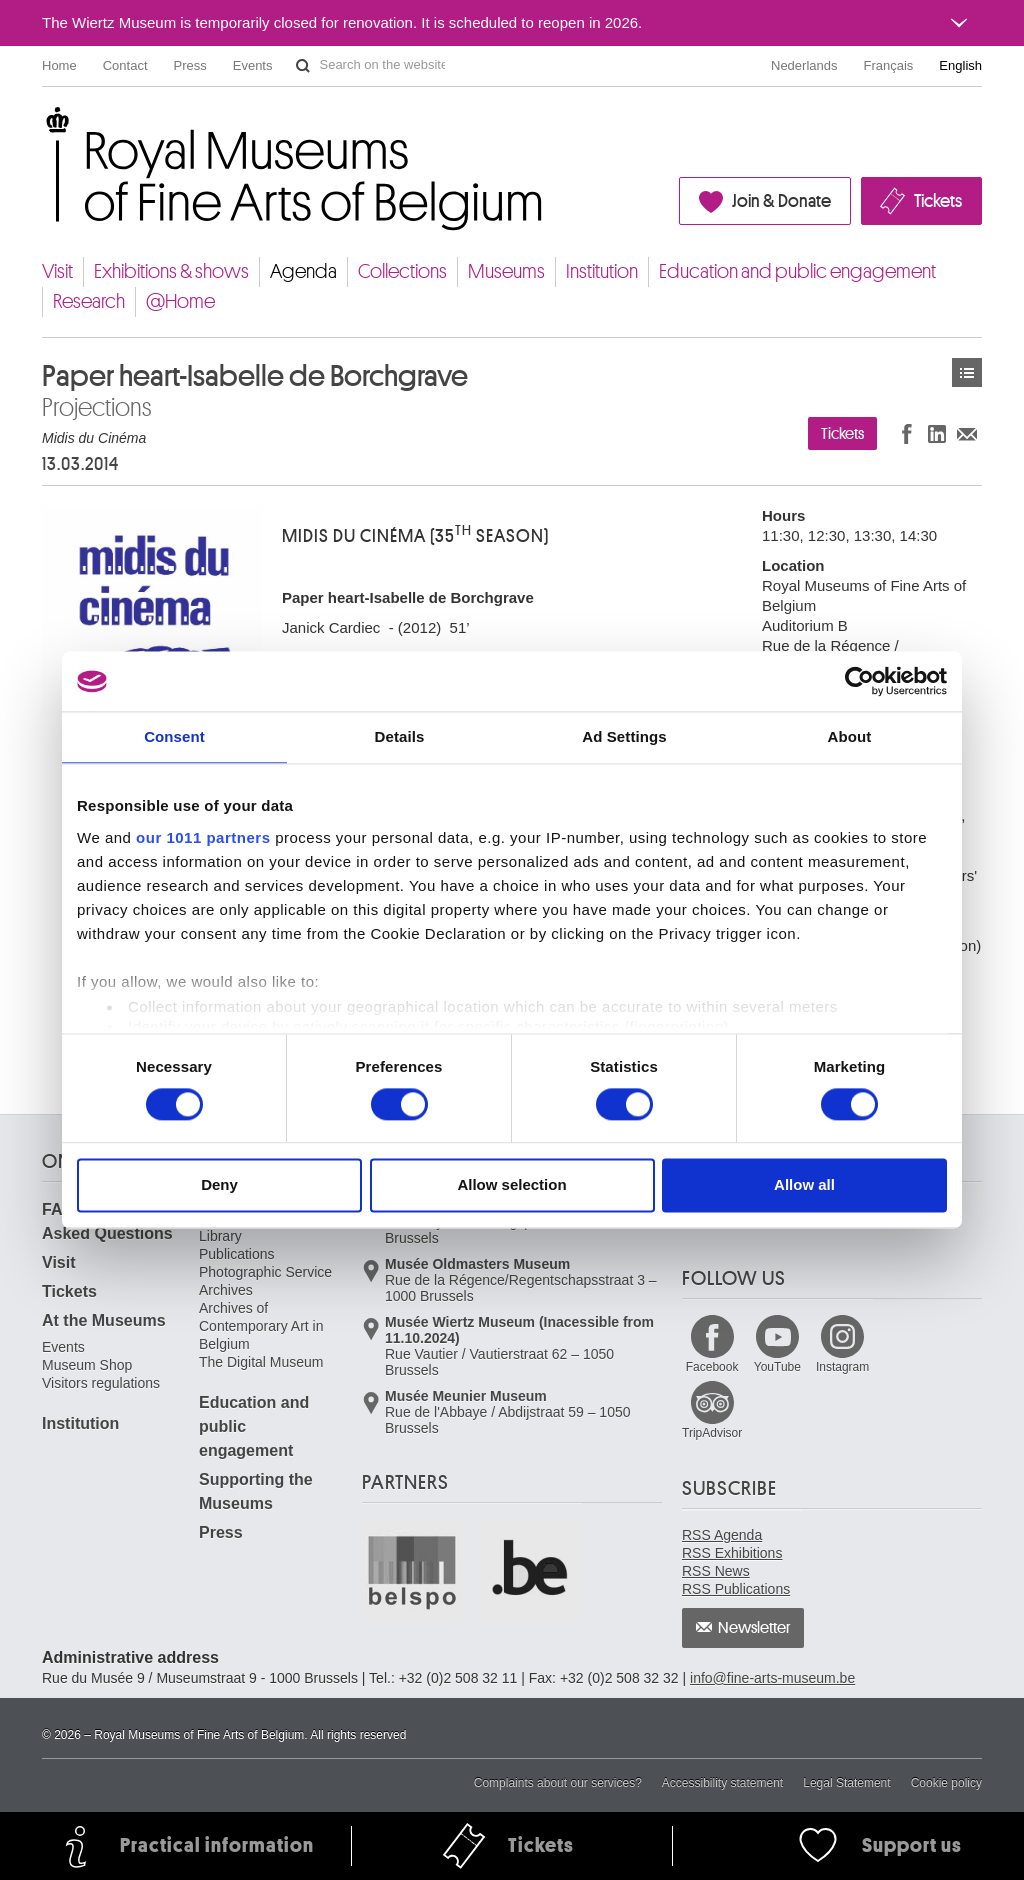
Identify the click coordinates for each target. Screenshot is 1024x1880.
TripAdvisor (712, 1433)
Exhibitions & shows (171, 271)
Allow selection (511, 1185)
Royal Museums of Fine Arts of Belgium (41, 129)
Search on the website (303, 66)
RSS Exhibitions (732, 1553)
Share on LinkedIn (937, 433)
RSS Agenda (722, 1535)
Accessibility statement (722, 1783)
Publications (237, 1254)
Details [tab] (400, 736)
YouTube (777, 1367)
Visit (57, 271)
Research (89, 301)
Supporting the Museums (256, 1491)
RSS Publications (736, 1589)
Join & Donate (781, 201)
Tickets (938, 201)
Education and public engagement (797, 271)
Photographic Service (265, 1272)
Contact (125, 65)
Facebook (712, 1367)
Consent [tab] (174, 736)
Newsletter (754, 1628)
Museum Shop (87, 1365)
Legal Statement (846, 1783)
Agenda (303, 271)
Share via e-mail (967, 433)
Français (889, 65)
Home (59, 65)
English (960, 65)
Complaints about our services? (558, 1783)
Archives (226, 1290)
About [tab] (850, 736)
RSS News (716, 1571)
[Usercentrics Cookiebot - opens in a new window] (859, 681)
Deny (219, 1185)
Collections (402, 271)
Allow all (804, 1185)
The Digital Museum (261, 1362)
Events (253, 65)
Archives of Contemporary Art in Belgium (261, 1326)
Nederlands (804, 65)
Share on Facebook (907, 433)
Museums (506, 271)
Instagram (842, 1367)
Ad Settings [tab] (624, 736)
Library (220, 1236)
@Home (180, 301)
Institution (602, 271)
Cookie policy (946, 1783)
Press (190, 65)
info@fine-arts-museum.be (772, 1678)
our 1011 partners (203, 837)
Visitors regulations (101, 1383)
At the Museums (104, 1320)
